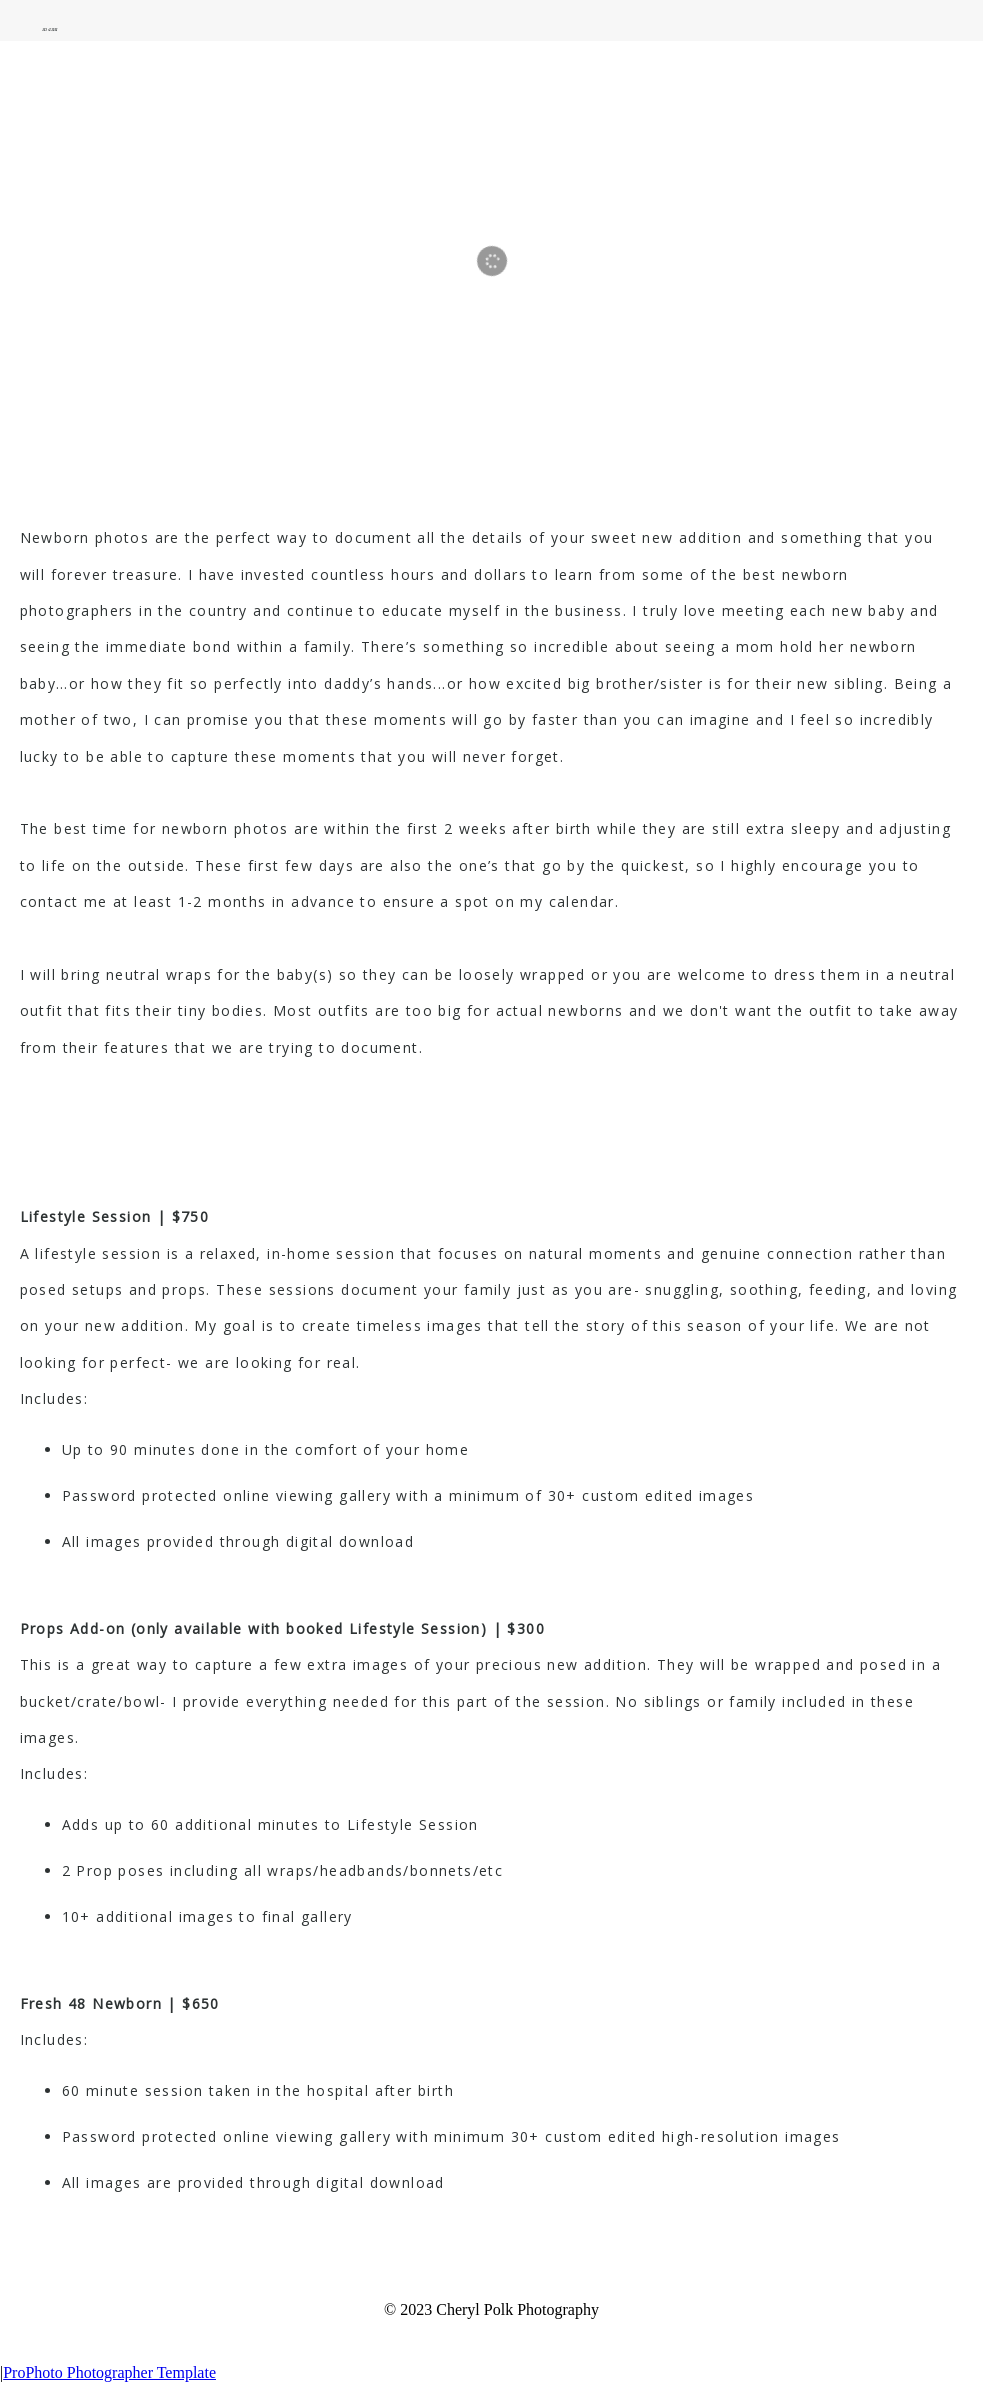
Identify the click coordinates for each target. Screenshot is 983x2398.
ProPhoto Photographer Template (109, 2372)
